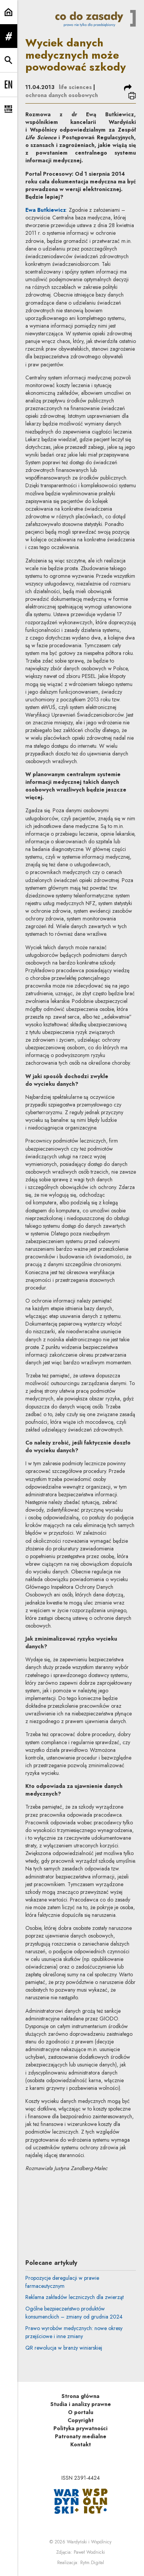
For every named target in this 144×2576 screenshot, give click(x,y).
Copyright (81, 2420)
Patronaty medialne (80, 2436)
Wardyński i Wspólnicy (89, 2541)
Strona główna (80, 2396)
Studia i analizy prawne (80, 2404)
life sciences (75, 87)
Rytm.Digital (92, 2562)
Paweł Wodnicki (89, 2552)
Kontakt (80, 2444)
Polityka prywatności (80, 2428)
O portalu (80, 2412)
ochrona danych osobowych (61, 95)
